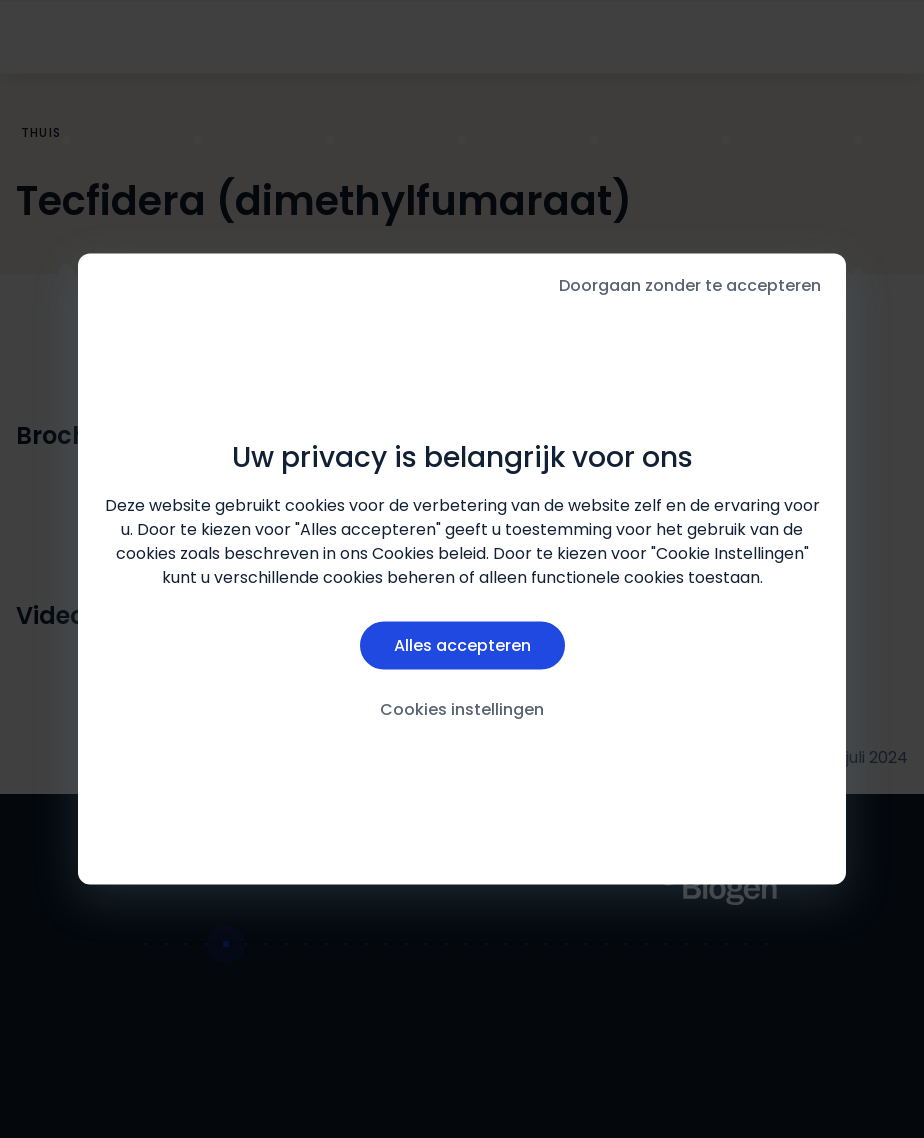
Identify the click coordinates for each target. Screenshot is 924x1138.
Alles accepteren (462, 644)
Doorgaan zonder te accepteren (690, 285)
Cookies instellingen (462, 708)
